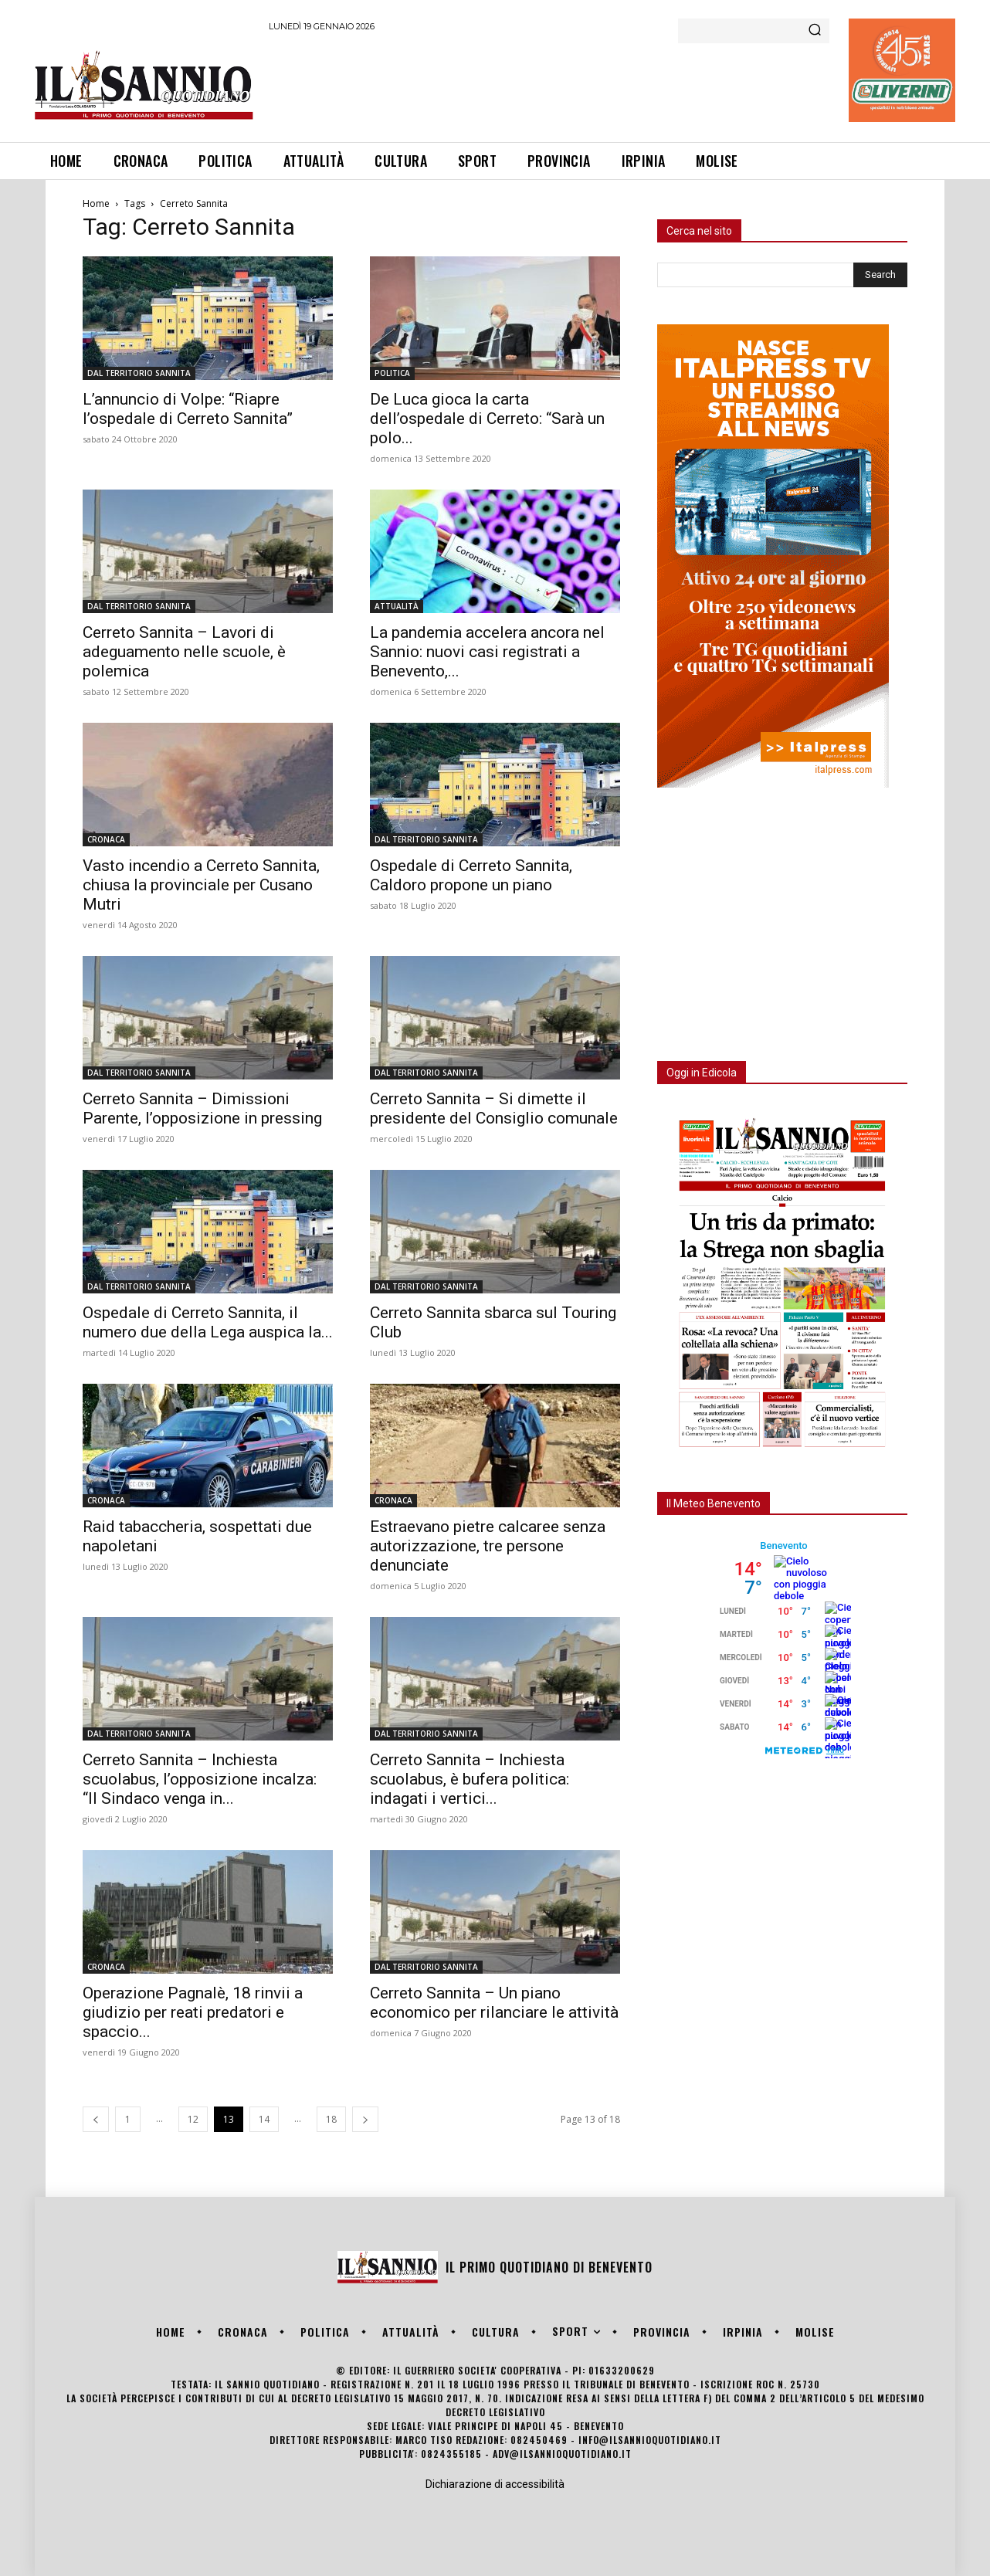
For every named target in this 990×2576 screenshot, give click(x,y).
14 (264, 2119)
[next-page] (365, 2119)
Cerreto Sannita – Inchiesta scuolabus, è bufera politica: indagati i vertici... (469, 1779)
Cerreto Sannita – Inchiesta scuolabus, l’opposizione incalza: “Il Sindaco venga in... (200, 1779)
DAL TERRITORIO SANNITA (139, 373)
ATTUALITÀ (397, 606)
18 (331, 2119)
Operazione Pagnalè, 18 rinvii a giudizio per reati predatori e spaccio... (193, 2012)
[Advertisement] (550, 84)
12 (193, 2119)
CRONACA (106, 839)
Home (96, 203)
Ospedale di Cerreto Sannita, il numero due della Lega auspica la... (208, 1322)
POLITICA (392, 373)
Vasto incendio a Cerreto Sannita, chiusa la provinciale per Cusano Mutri (201, 884)
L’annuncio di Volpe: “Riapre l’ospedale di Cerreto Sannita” (188, 409)
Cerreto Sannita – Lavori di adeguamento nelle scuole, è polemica (184, 651)
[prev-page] (96, 2119)
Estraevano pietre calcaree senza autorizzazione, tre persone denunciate (487, 1545)
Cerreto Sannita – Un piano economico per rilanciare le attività (494, 2003)
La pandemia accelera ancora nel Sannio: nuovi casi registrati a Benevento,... (487, 651)
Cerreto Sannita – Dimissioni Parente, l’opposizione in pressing (202, 1108)
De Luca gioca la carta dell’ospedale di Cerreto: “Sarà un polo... (487, 418)
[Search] (814, 31)
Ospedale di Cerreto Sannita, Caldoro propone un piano (471, 875)
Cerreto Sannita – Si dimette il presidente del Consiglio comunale (494, 1108)
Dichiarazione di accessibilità (495, 2484)
